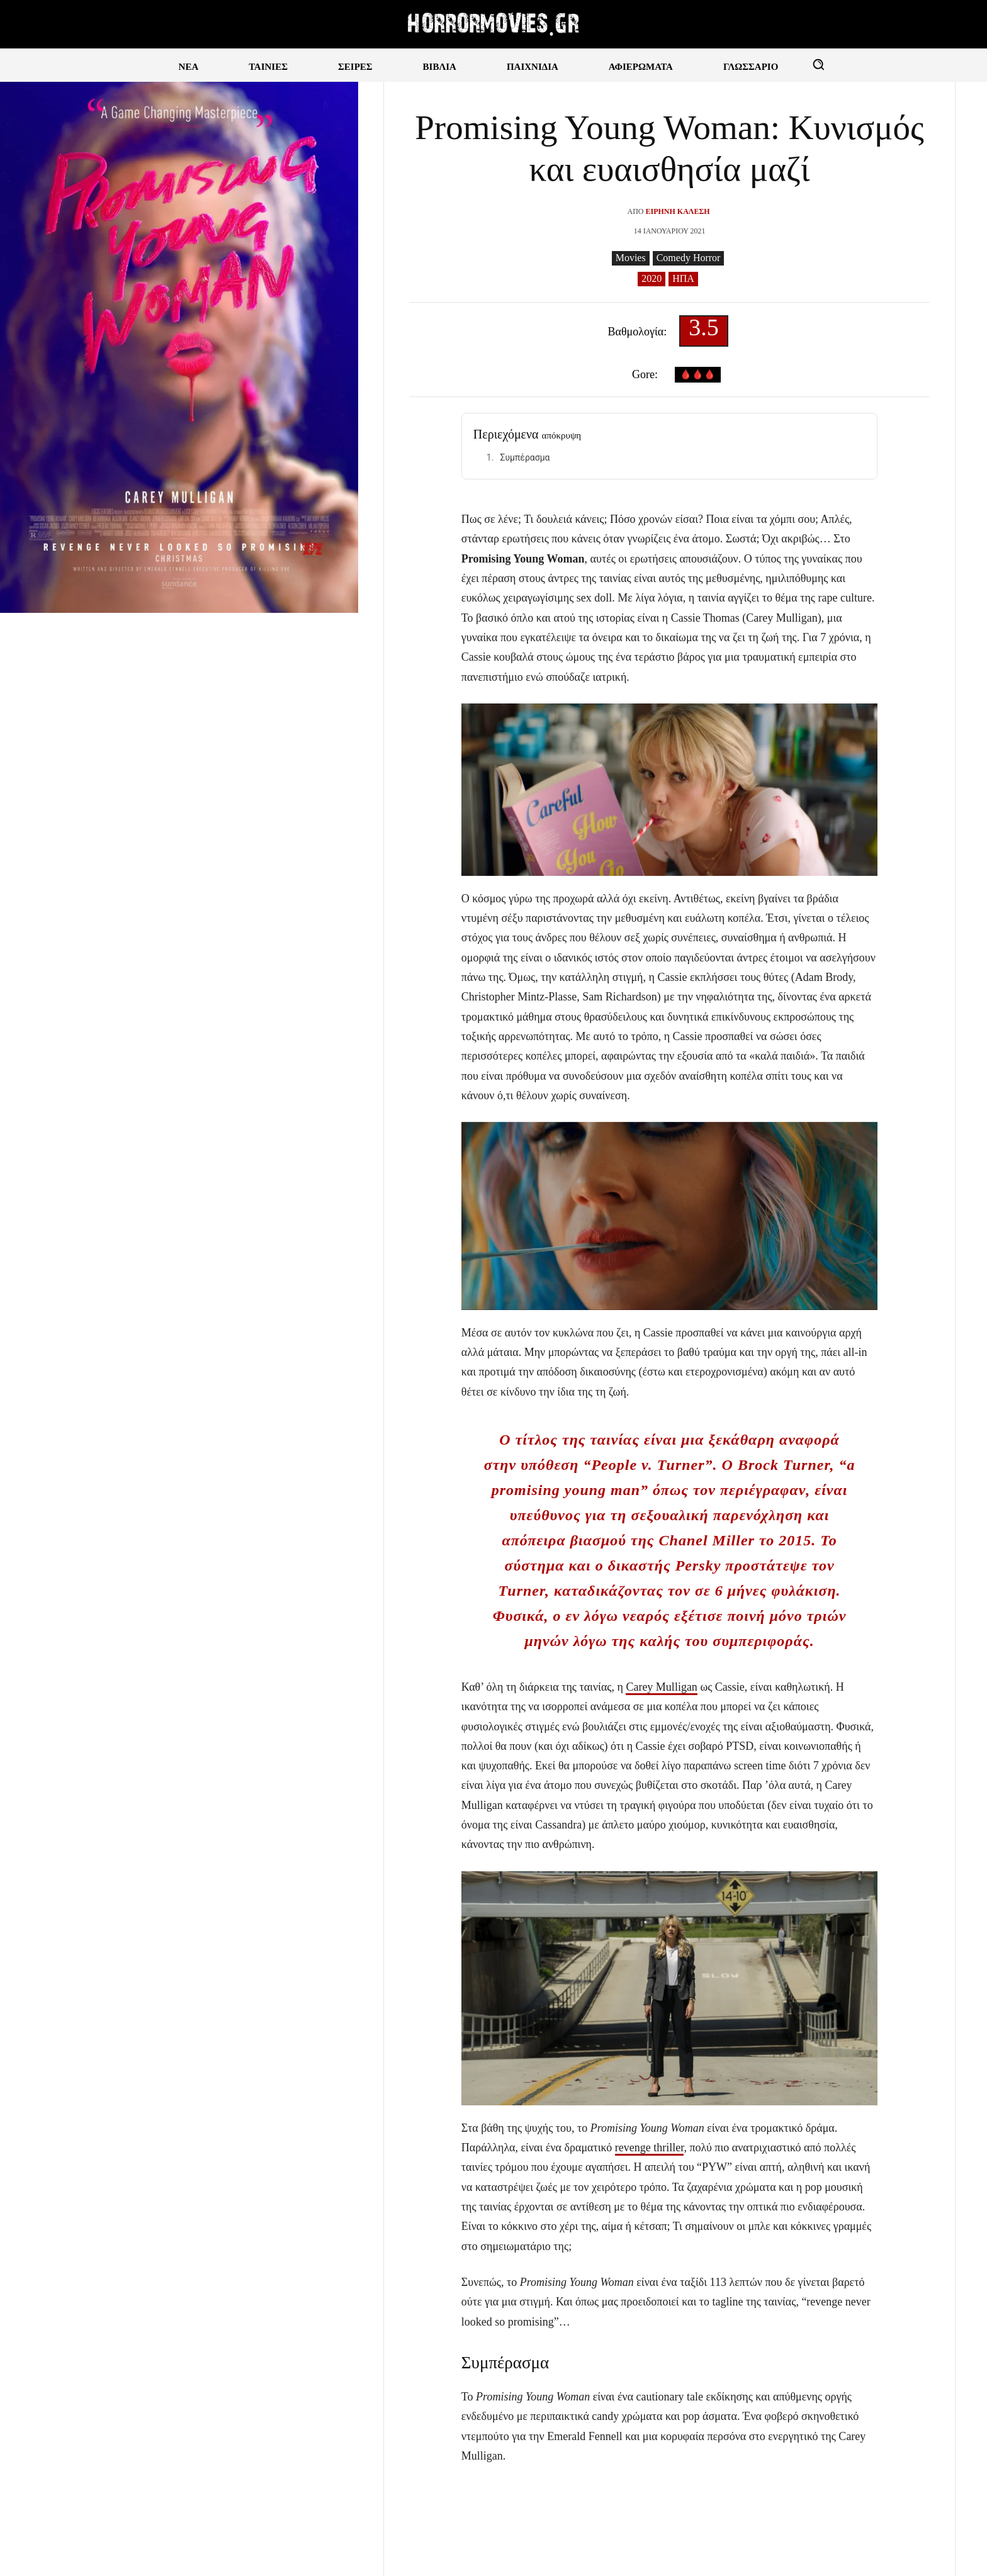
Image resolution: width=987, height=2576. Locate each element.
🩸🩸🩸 (698, 375)
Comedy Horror (689, 258)
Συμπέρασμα (525, 457)
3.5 (703, 331)
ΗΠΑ (683, 279)
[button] (818, 64)
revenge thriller (649, 2147)
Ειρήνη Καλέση (678, 211)
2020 (651, 279)
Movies (631, 258)
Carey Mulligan (661, 1687)
